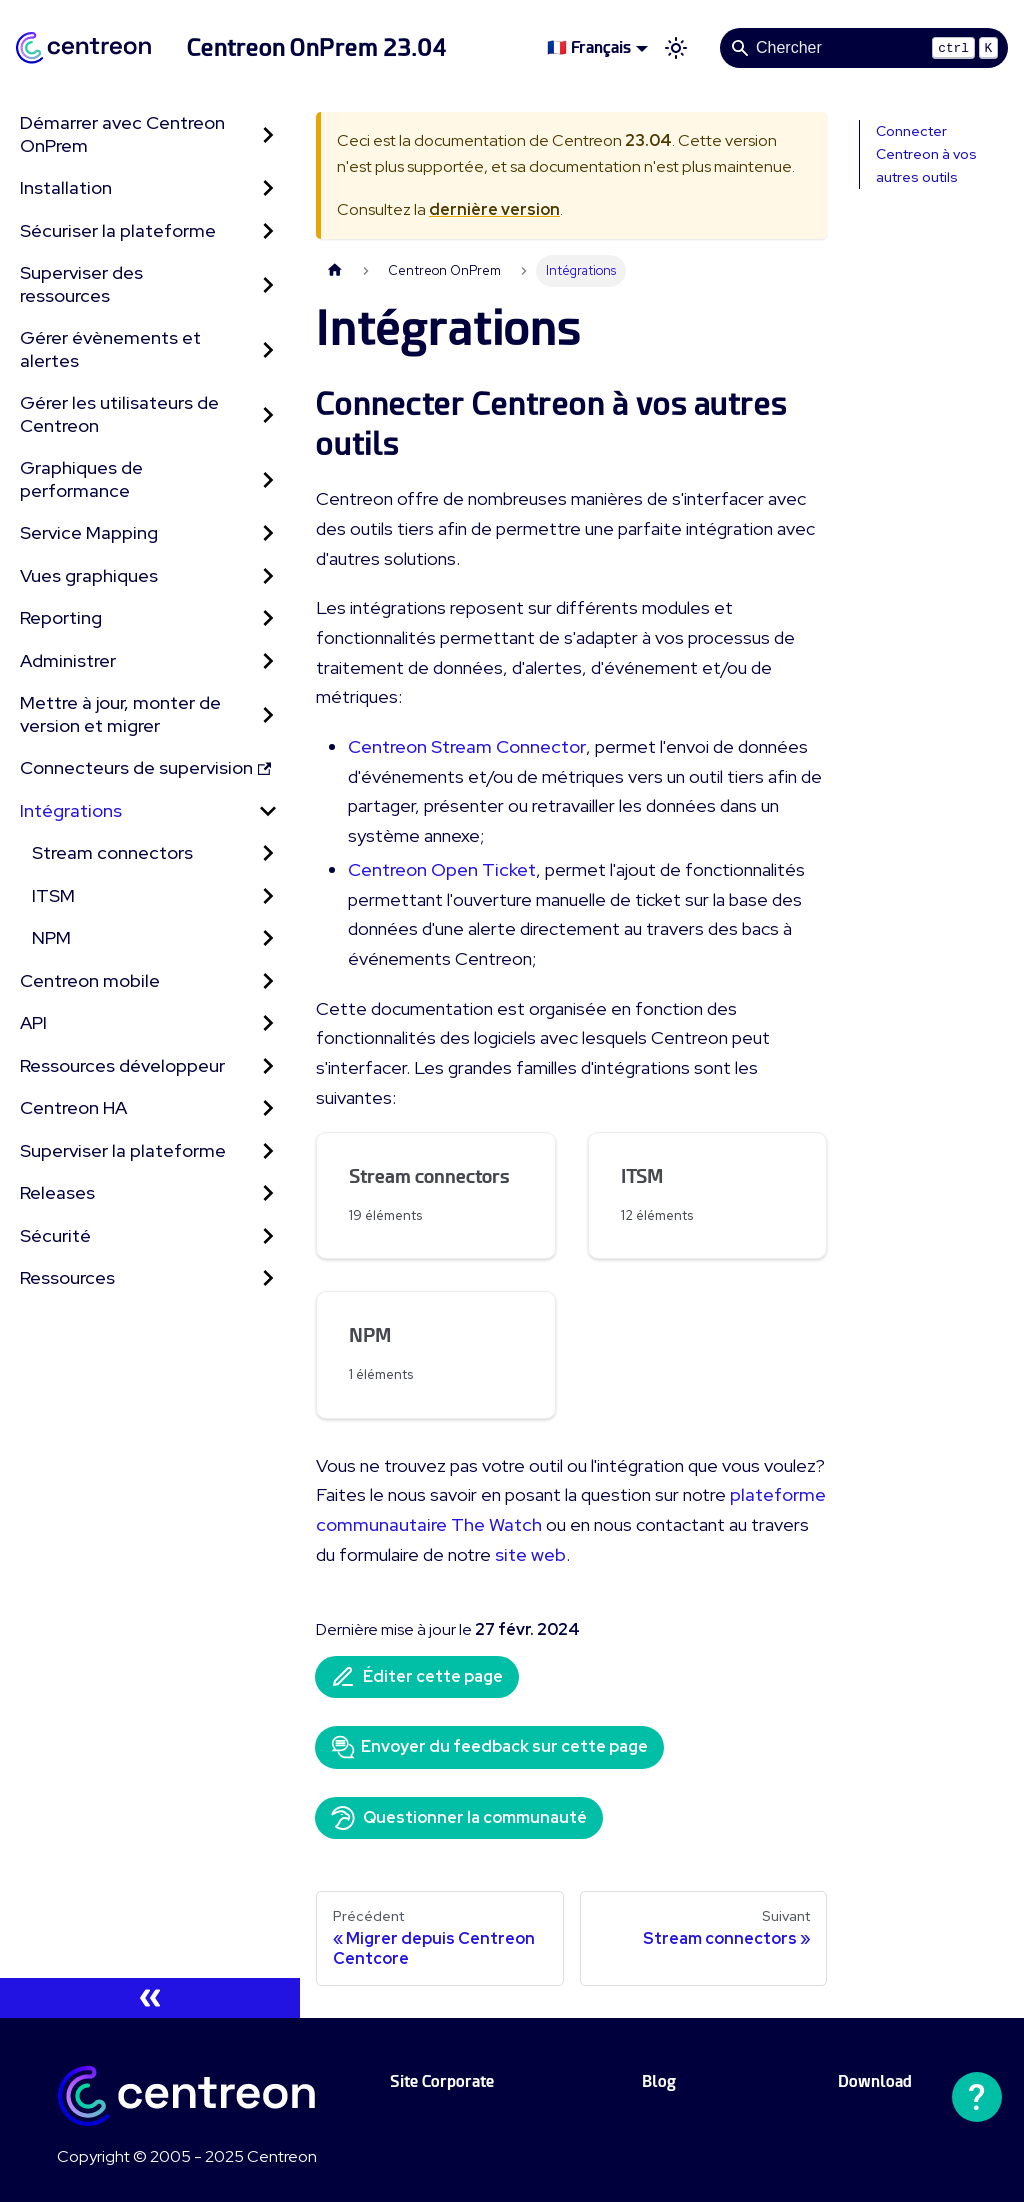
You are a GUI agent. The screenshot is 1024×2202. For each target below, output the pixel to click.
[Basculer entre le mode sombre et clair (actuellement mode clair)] (676, 48)
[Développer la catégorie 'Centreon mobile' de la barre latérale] (268, 981)
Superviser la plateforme (123, 1150)
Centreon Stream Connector (467, 746)
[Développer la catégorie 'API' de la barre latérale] (268, 1023)
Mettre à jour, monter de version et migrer (120, 714)
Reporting (61, 617)
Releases (57, 1192)
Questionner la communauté (459, 1818)
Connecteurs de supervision (145, 767)
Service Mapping (89, 532)
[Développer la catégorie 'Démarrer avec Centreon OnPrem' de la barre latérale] (268, 134)
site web (530, 1554)
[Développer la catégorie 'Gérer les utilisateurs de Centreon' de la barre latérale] (268, 414)
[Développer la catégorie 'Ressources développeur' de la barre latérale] (268, 1066)
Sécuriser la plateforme (118, 230)
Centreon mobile (90, 980)
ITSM (53, 895)
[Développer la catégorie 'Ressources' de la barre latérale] (268, 1278)
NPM (51, 937)
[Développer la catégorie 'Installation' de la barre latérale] (268, 188)
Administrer (68, 660)
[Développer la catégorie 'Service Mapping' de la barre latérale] (268, 533)
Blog (659, 2081)
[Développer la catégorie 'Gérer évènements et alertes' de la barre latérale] (268, 349)
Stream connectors (112, 852)
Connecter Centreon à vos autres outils (926, 154)
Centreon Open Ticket (442, 869)
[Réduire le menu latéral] (150, 1998)
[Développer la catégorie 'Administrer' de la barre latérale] (268, 661)
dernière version (494, 209)
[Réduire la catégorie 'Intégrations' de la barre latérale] (268, 811)
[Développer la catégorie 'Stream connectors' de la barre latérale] (268, 853)
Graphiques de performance (81, 479)
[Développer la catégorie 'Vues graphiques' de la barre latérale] (268, 576)
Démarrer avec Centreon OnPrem (122, 134)
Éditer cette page (417, 1677)
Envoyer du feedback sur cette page (489, 1747)
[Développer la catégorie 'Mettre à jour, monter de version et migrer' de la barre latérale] (268, 714)
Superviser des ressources (81, 284)
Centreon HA (73, 1107)
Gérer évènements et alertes (110, 349)
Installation (66, 187)
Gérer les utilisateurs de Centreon (119, 414)
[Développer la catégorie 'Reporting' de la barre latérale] (268, 618)
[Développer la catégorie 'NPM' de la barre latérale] (268, 938)
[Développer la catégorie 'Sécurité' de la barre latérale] (268, 1236)
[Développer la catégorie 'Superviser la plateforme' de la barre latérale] (268, 1151)
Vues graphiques (89, 575)
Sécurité (55, 1235)
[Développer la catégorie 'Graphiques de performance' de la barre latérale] (268, 479)
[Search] (864, 48)
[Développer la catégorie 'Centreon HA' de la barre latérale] (268, 1108)
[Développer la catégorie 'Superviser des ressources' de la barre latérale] (268, 284)
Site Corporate (442, 2081)
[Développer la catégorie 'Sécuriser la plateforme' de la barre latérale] (268, 231)
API (33, 1022)
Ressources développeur (122, 1065)
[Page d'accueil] (335, 270)
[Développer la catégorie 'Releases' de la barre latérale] (268, 1193)
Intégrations (71, 810)
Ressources (67, 1277)
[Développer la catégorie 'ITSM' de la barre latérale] (268, 896)
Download (875, 2081)
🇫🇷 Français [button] (589, 47)
